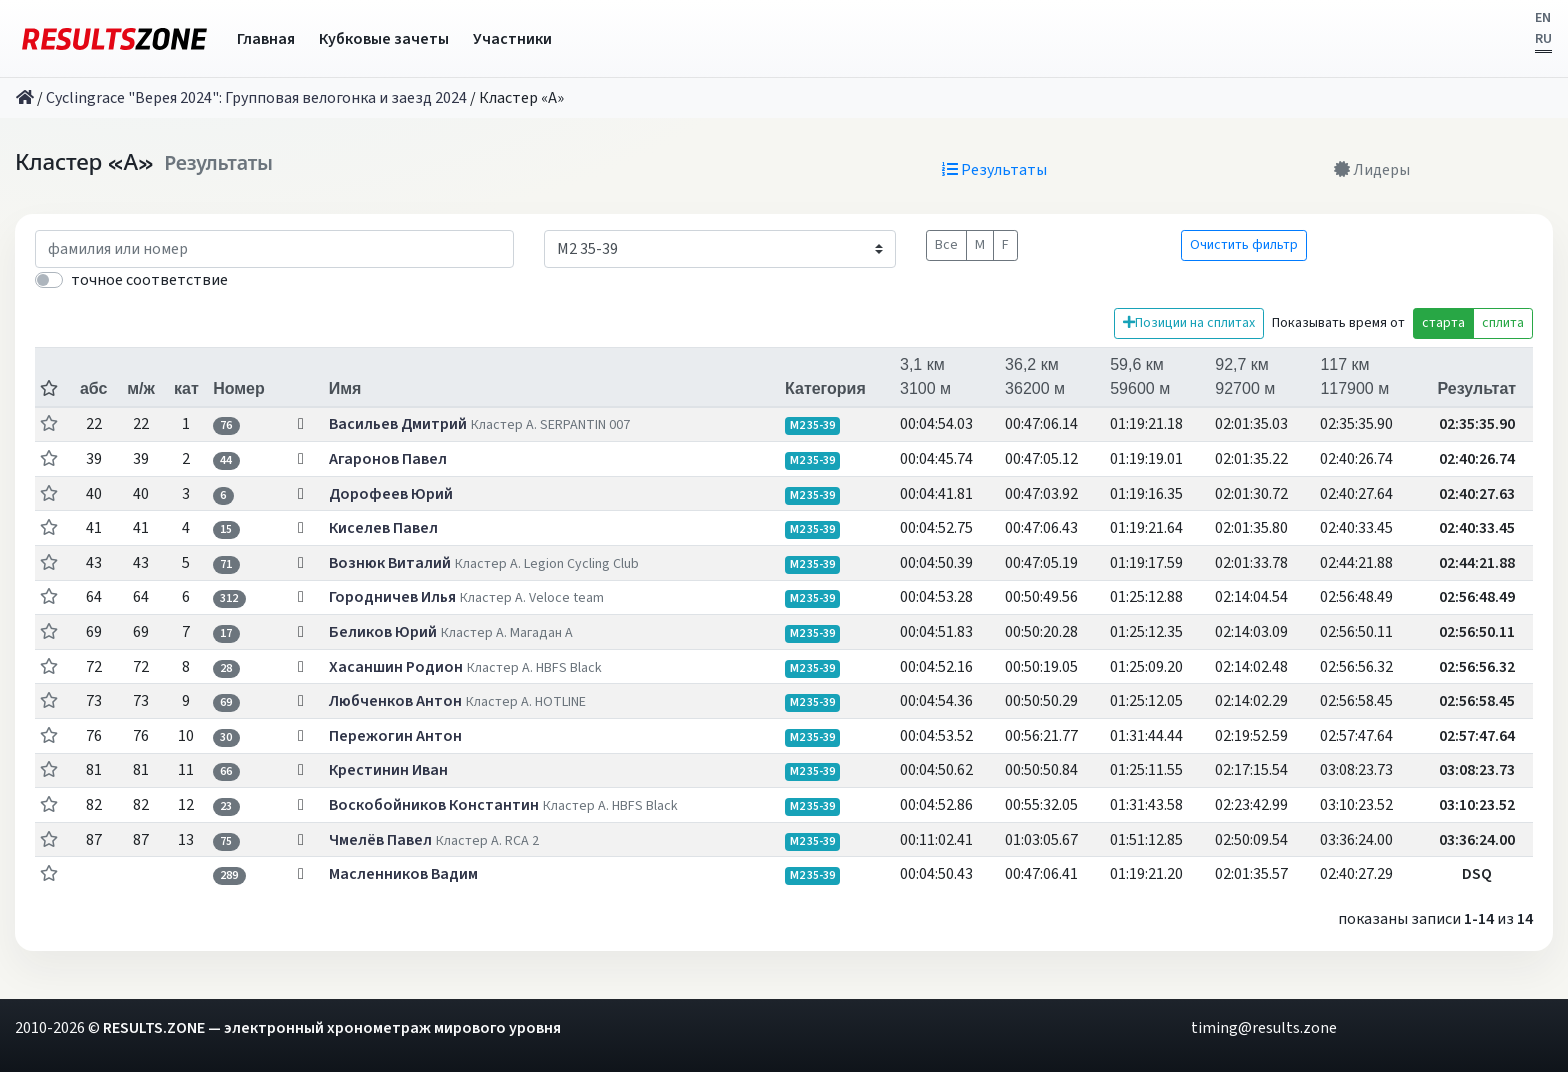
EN (1543, 18)
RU (1543, 39)
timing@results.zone (1264, 1028)
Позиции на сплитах (1189, 323)
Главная (266, 39)
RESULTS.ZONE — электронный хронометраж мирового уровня (332, 1028)
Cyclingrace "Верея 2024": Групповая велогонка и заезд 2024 (256, 98)
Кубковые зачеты (384, 39)
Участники (512, 39)
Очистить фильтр (1244, 245)
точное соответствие (149, 280)
